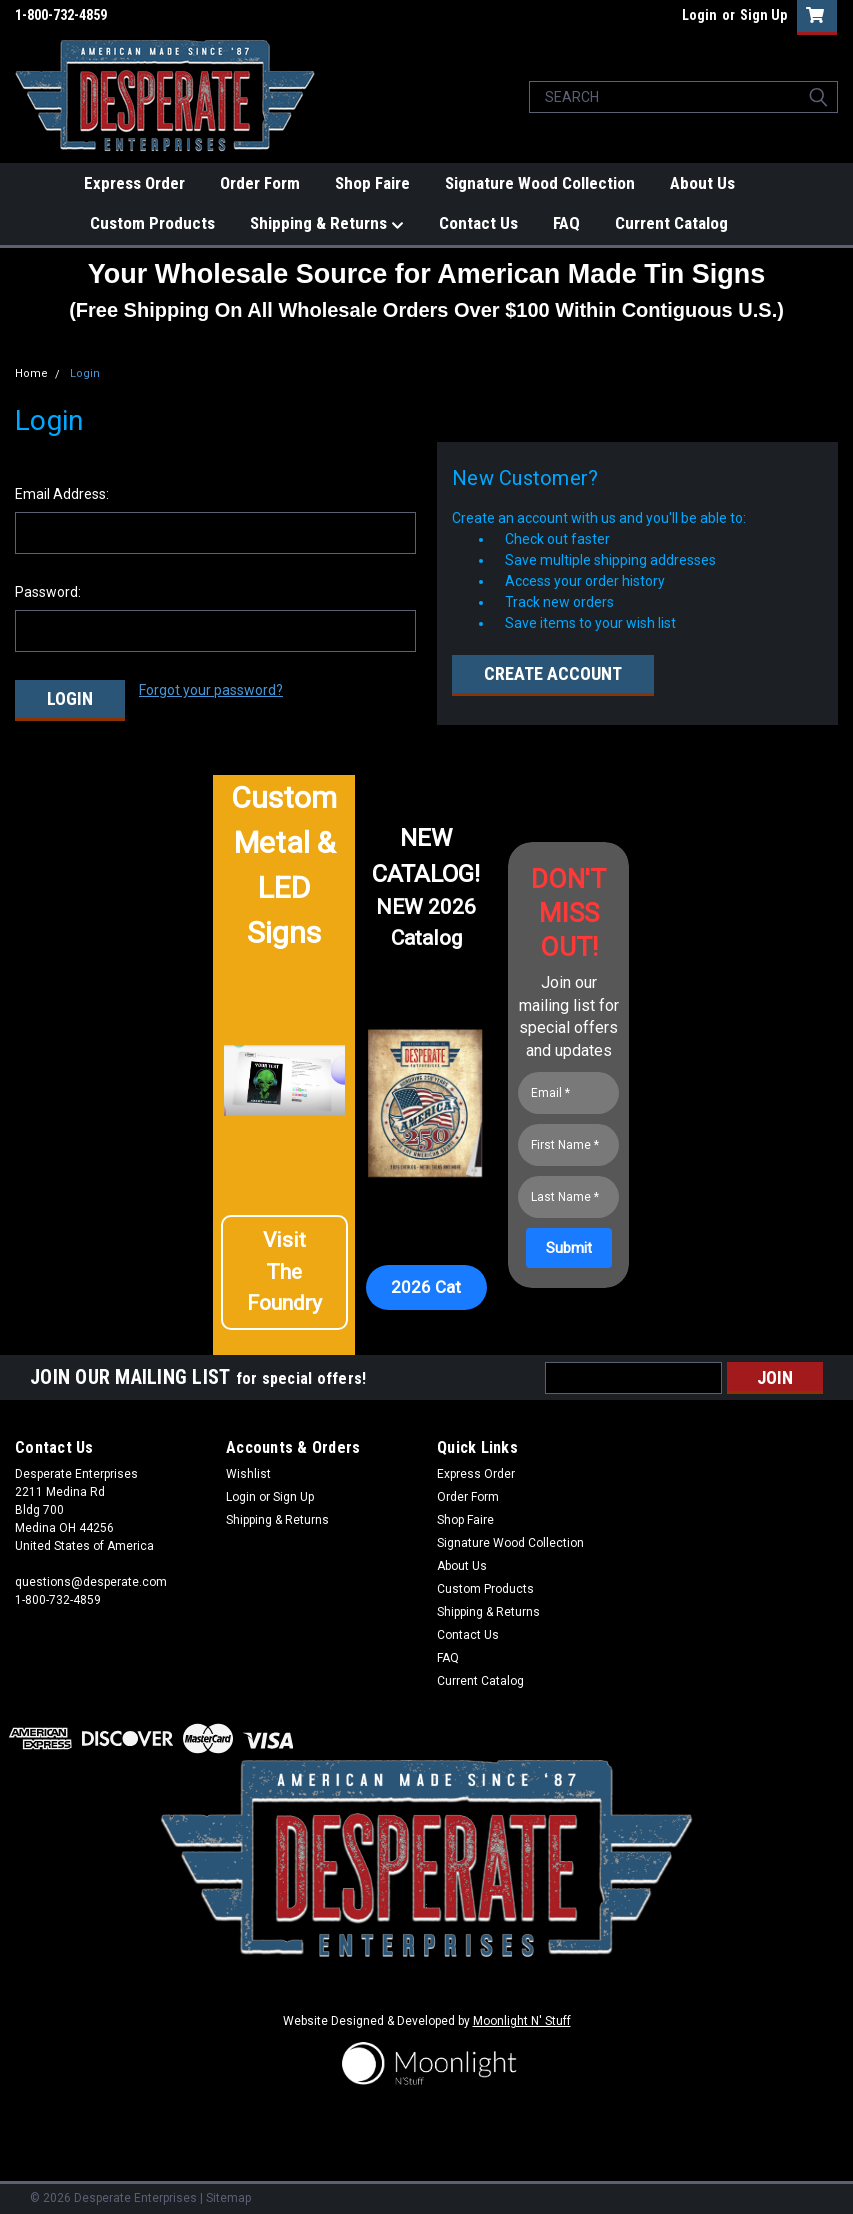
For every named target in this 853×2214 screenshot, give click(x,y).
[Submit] (569, 1244)
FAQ (566, 223)
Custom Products (152, 223)
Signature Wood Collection (540, 183)
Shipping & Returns (327, 224)
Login (699, 15)
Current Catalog (671, 223)
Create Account (553, 673)
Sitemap (228, 2194)
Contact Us (478, 223)
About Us (702, 183)
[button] (284, 1276)
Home (31, 373)
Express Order (134, 183)
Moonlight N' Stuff (522, 2017)
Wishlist (248, 1469)
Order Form (260, 183)
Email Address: (62, 494)
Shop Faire (372, 183)
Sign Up (763, 15)
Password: (48, 592)
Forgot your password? (211, 690)
